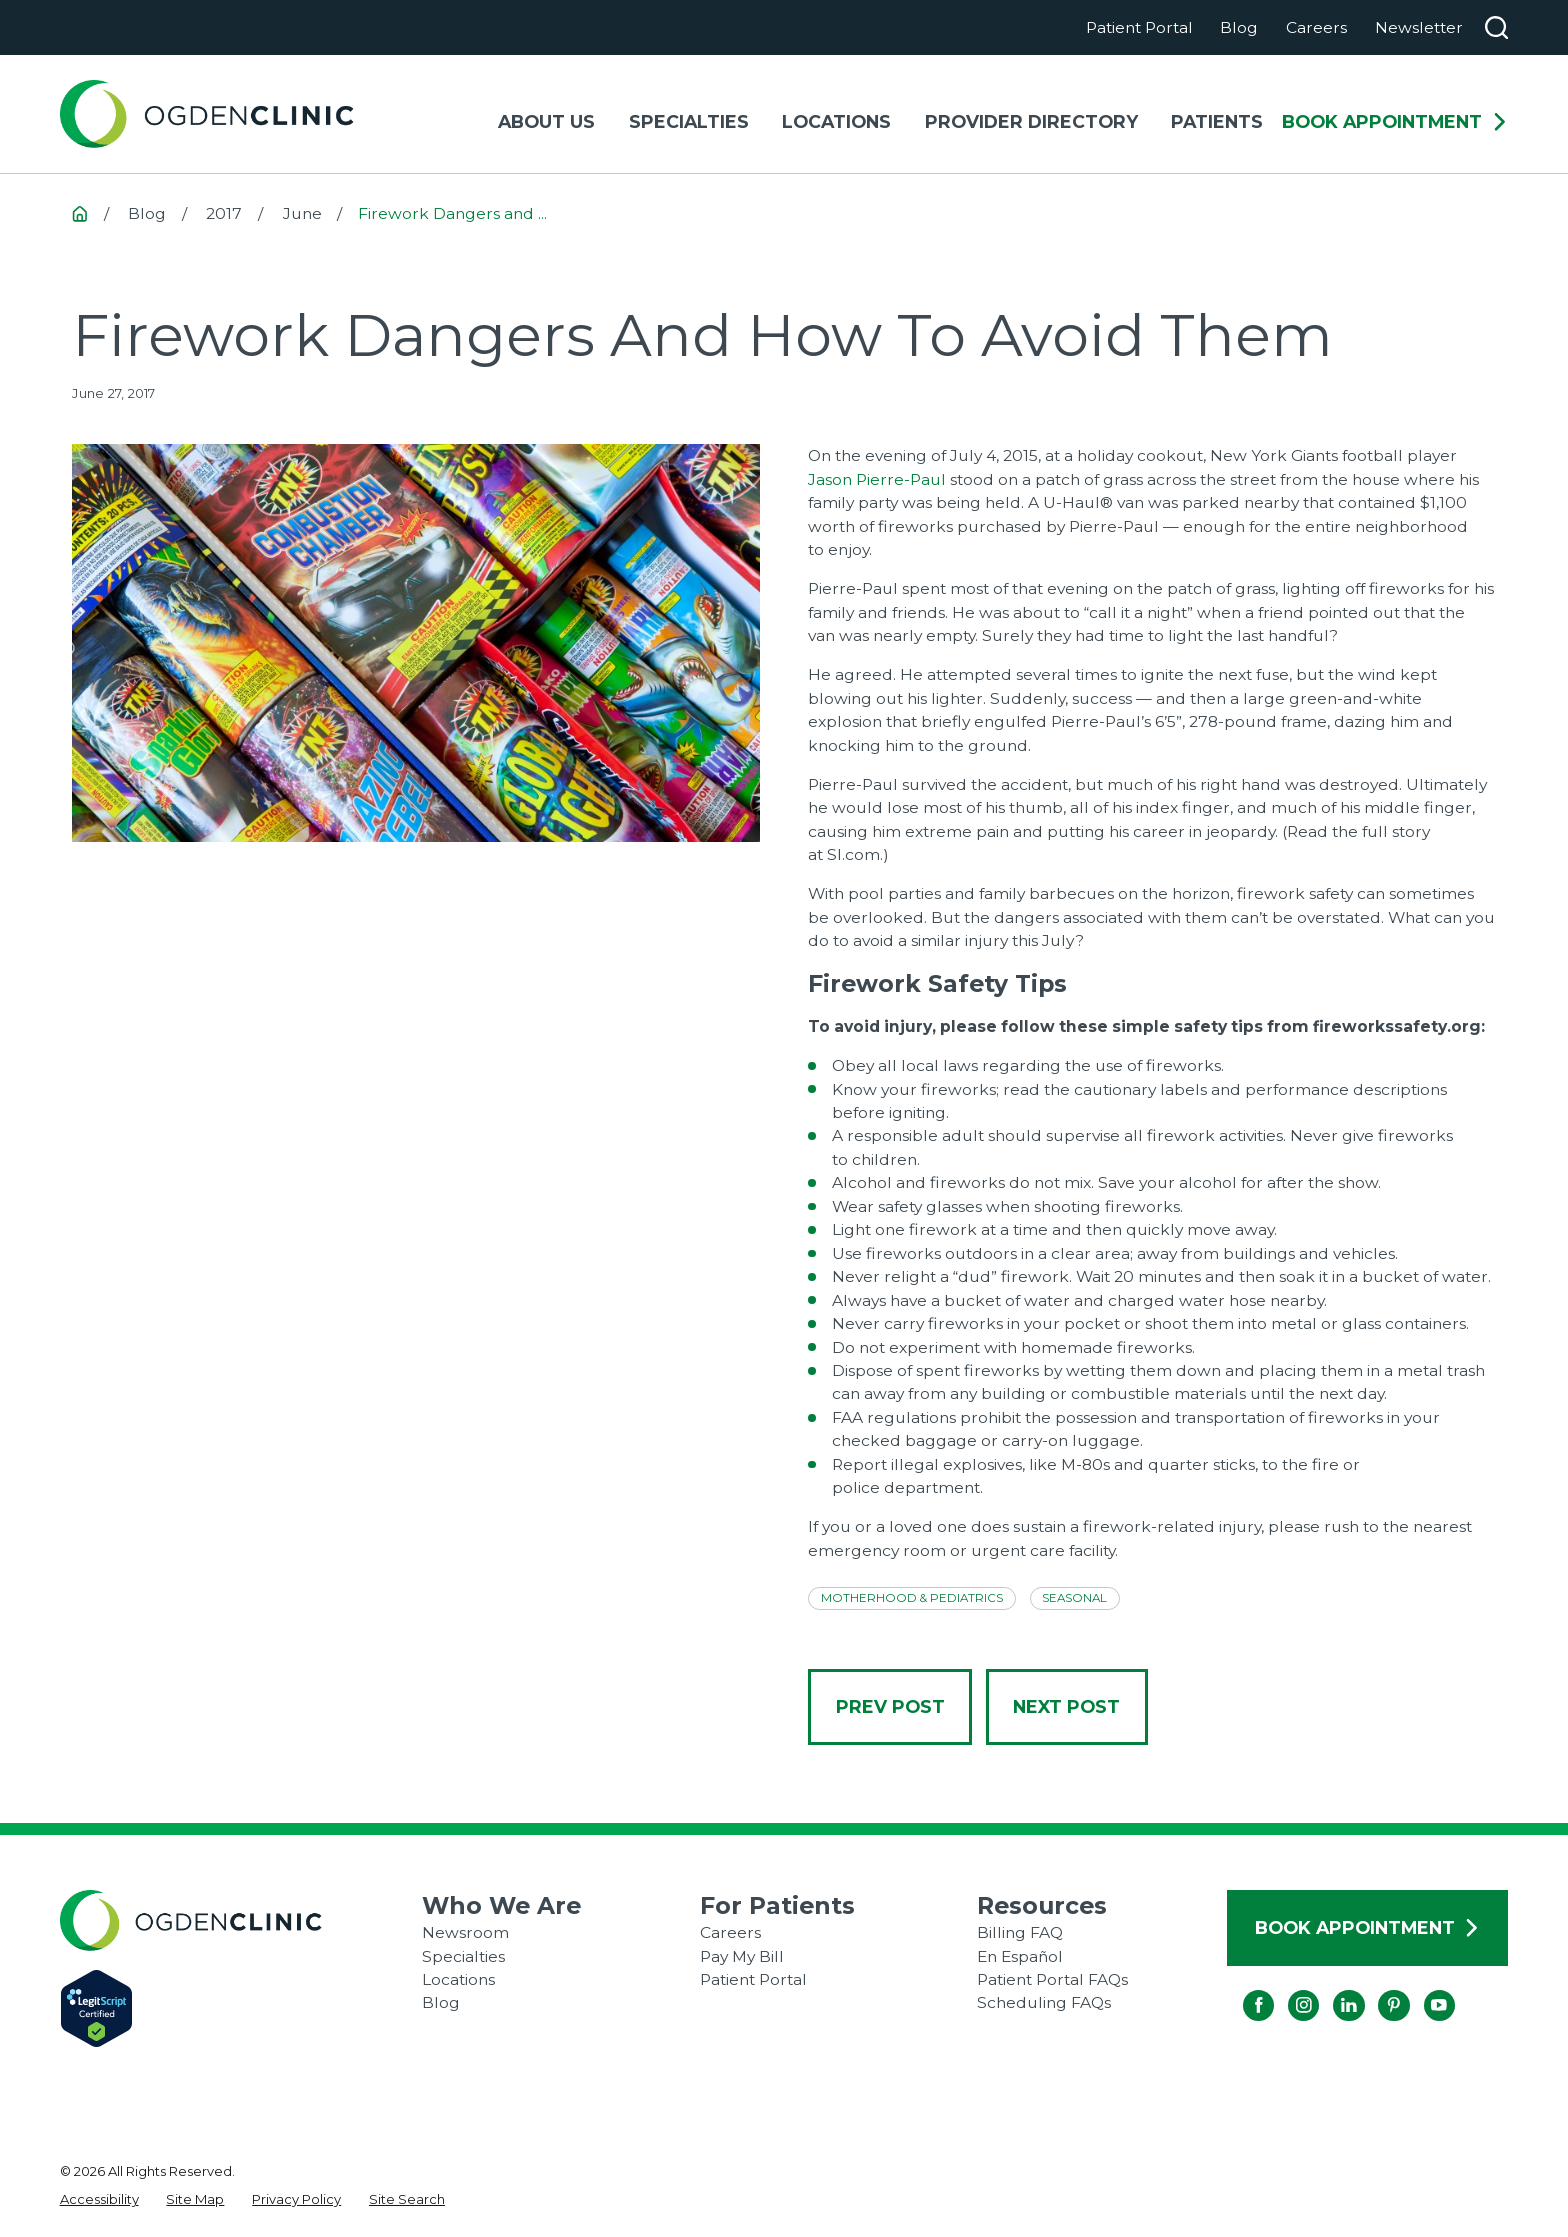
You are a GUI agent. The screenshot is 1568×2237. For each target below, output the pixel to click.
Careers (1316, 27)
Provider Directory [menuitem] (1031, 121)
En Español (1020, 1956)
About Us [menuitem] (546, 121)
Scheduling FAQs (1044, 2002)
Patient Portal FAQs (1052, 1979)
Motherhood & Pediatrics (912, 1598)
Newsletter (1419, 27)
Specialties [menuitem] (689, 121)
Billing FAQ (1020, 1932)
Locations (458, 1979)
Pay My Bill (742, 1956)
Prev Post (890, 1706)
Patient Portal (1139, 27)
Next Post (1066, 1706)
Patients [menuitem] (1217, 121)
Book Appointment (1395, 122)
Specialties (463, 1956)
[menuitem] (99, 2200)
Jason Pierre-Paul (877, 479)
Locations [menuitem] (836, 121)
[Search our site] (1496, 27)
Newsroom (465, 1932)
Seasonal (1074, 1598)
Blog (1239, 27)
